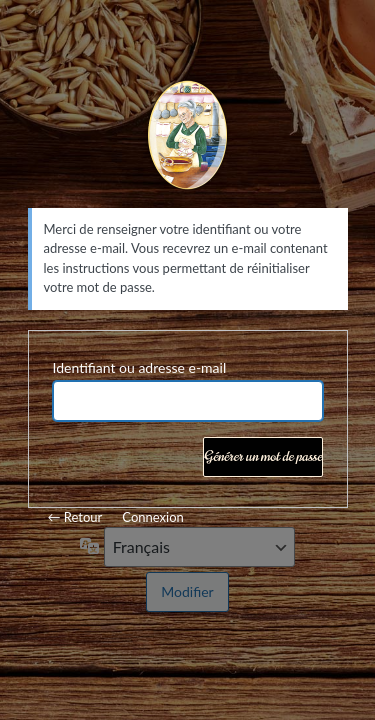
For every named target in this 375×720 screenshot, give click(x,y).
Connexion (152, 517)
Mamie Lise (188, 138)
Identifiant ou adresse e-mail (140, 367)
